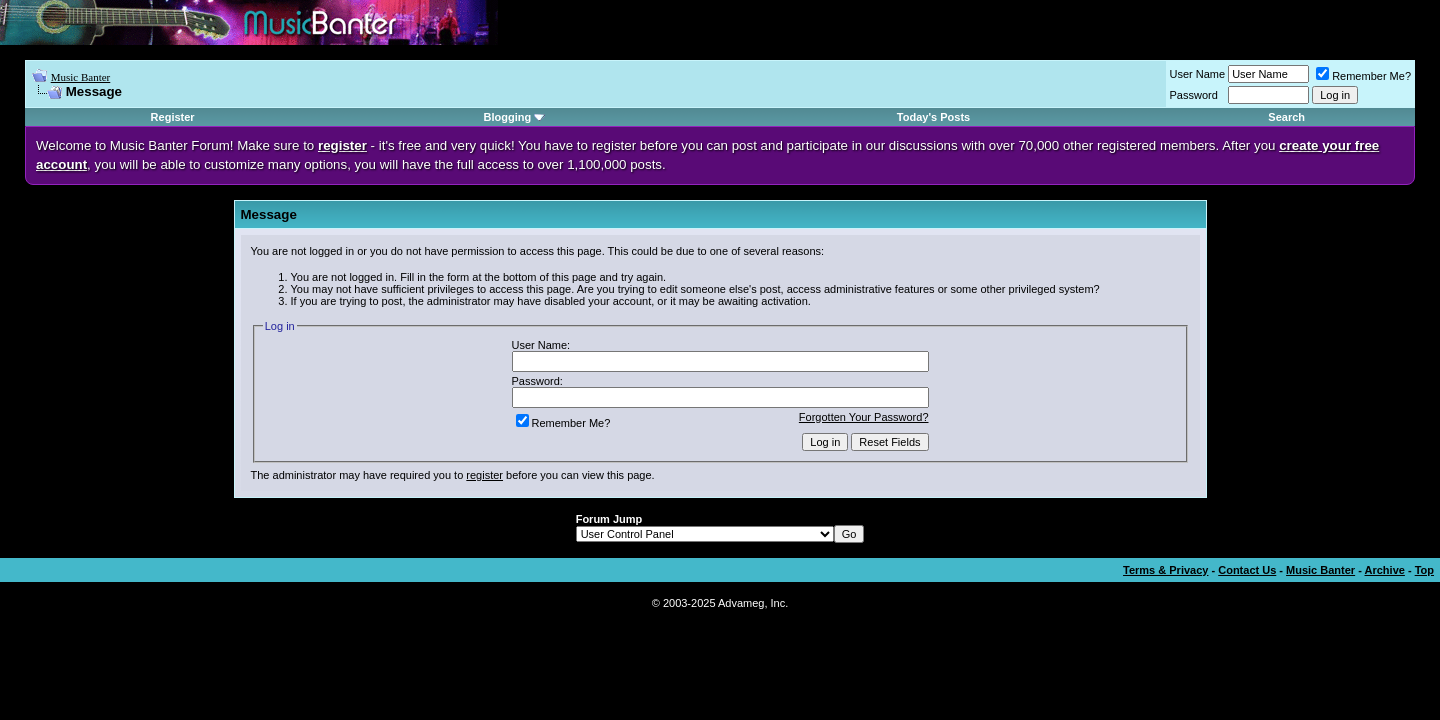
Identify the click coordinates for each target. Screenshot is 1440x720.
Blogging (508, 117)
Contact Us (1247, 570)
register (484, 475)
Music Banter (81, 77)
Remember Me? (1363, 76)
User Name (1198, 74)
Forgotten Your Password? (864, 417)
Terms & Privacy (1165, 570)
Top (1424, 570)
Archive (1385, 570)
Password (1194, 95)
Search (1286, 117)
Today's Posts (933, 117)
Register (173, 117)
